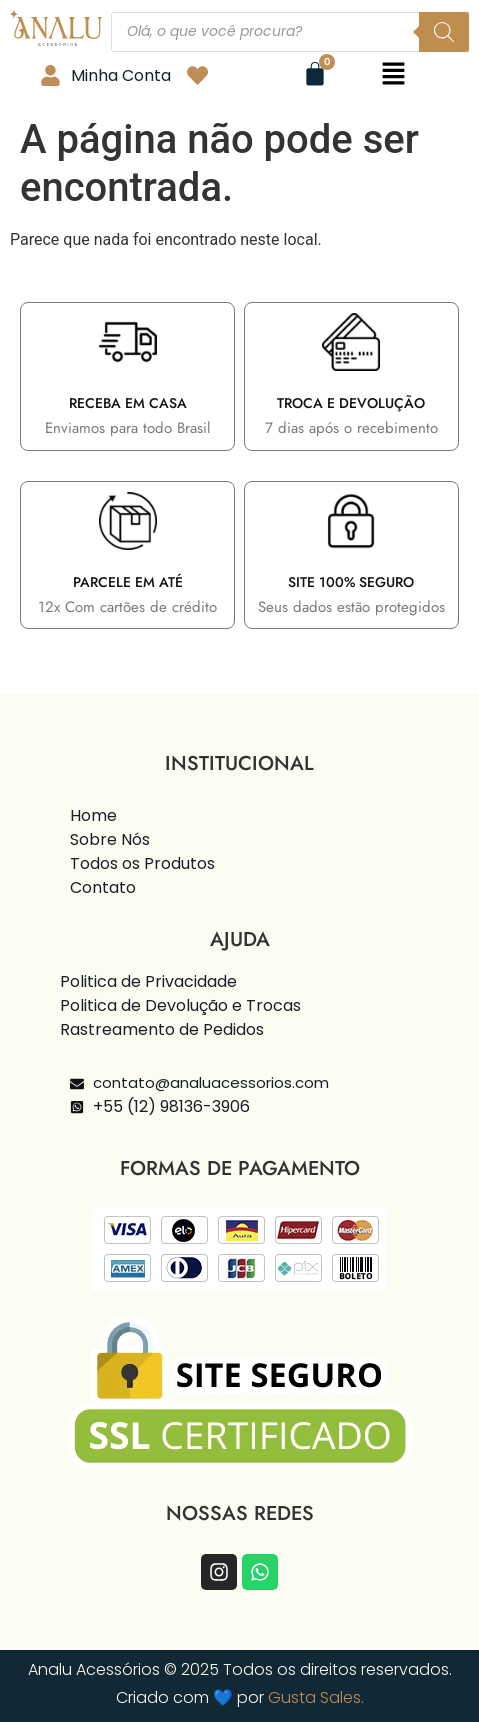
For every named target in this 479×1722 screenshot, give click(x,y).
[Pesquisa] (444, 32)
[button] (393, 75)
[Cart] (315, 74)
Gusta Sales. (316, 1697)
